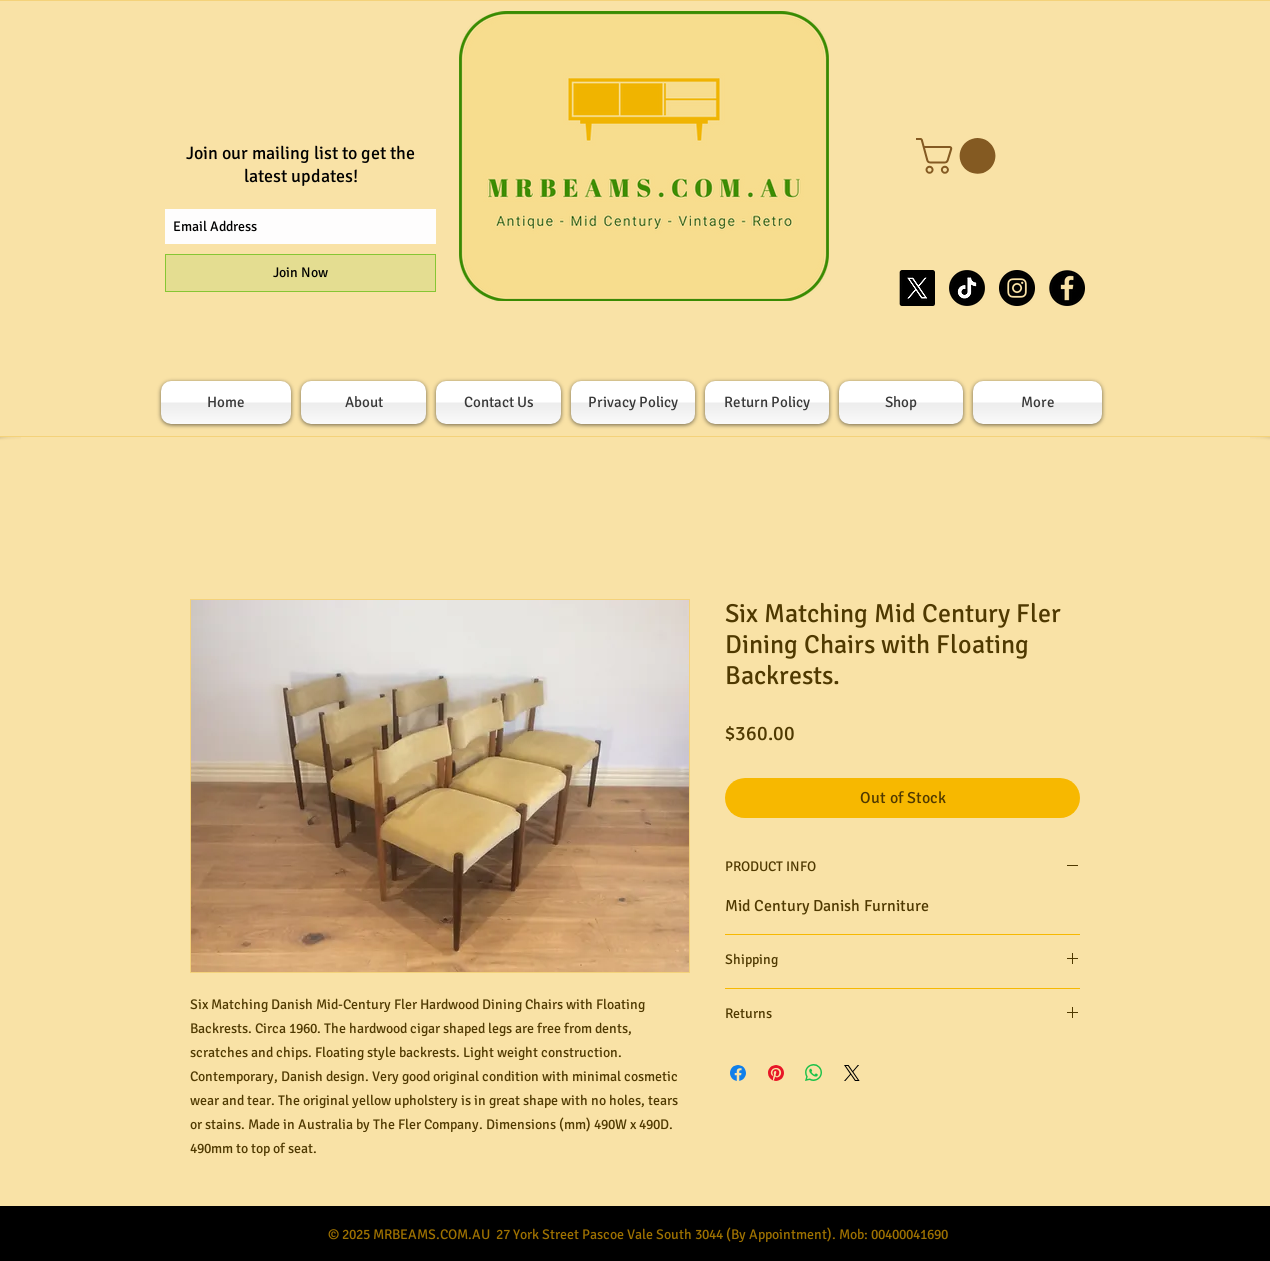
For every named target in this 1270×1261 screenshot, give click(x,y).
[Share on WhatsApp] (814, 1073)
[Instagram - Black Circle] (1017, 288)
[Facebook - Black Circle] (1067, 288)
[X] (917, 288)
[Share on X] (852, 1073)
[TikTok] (967, 288)
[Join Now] (300, 273)
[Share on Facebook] (738, 1073)
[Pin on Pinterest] (776, 1073)
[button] (960, 156)
